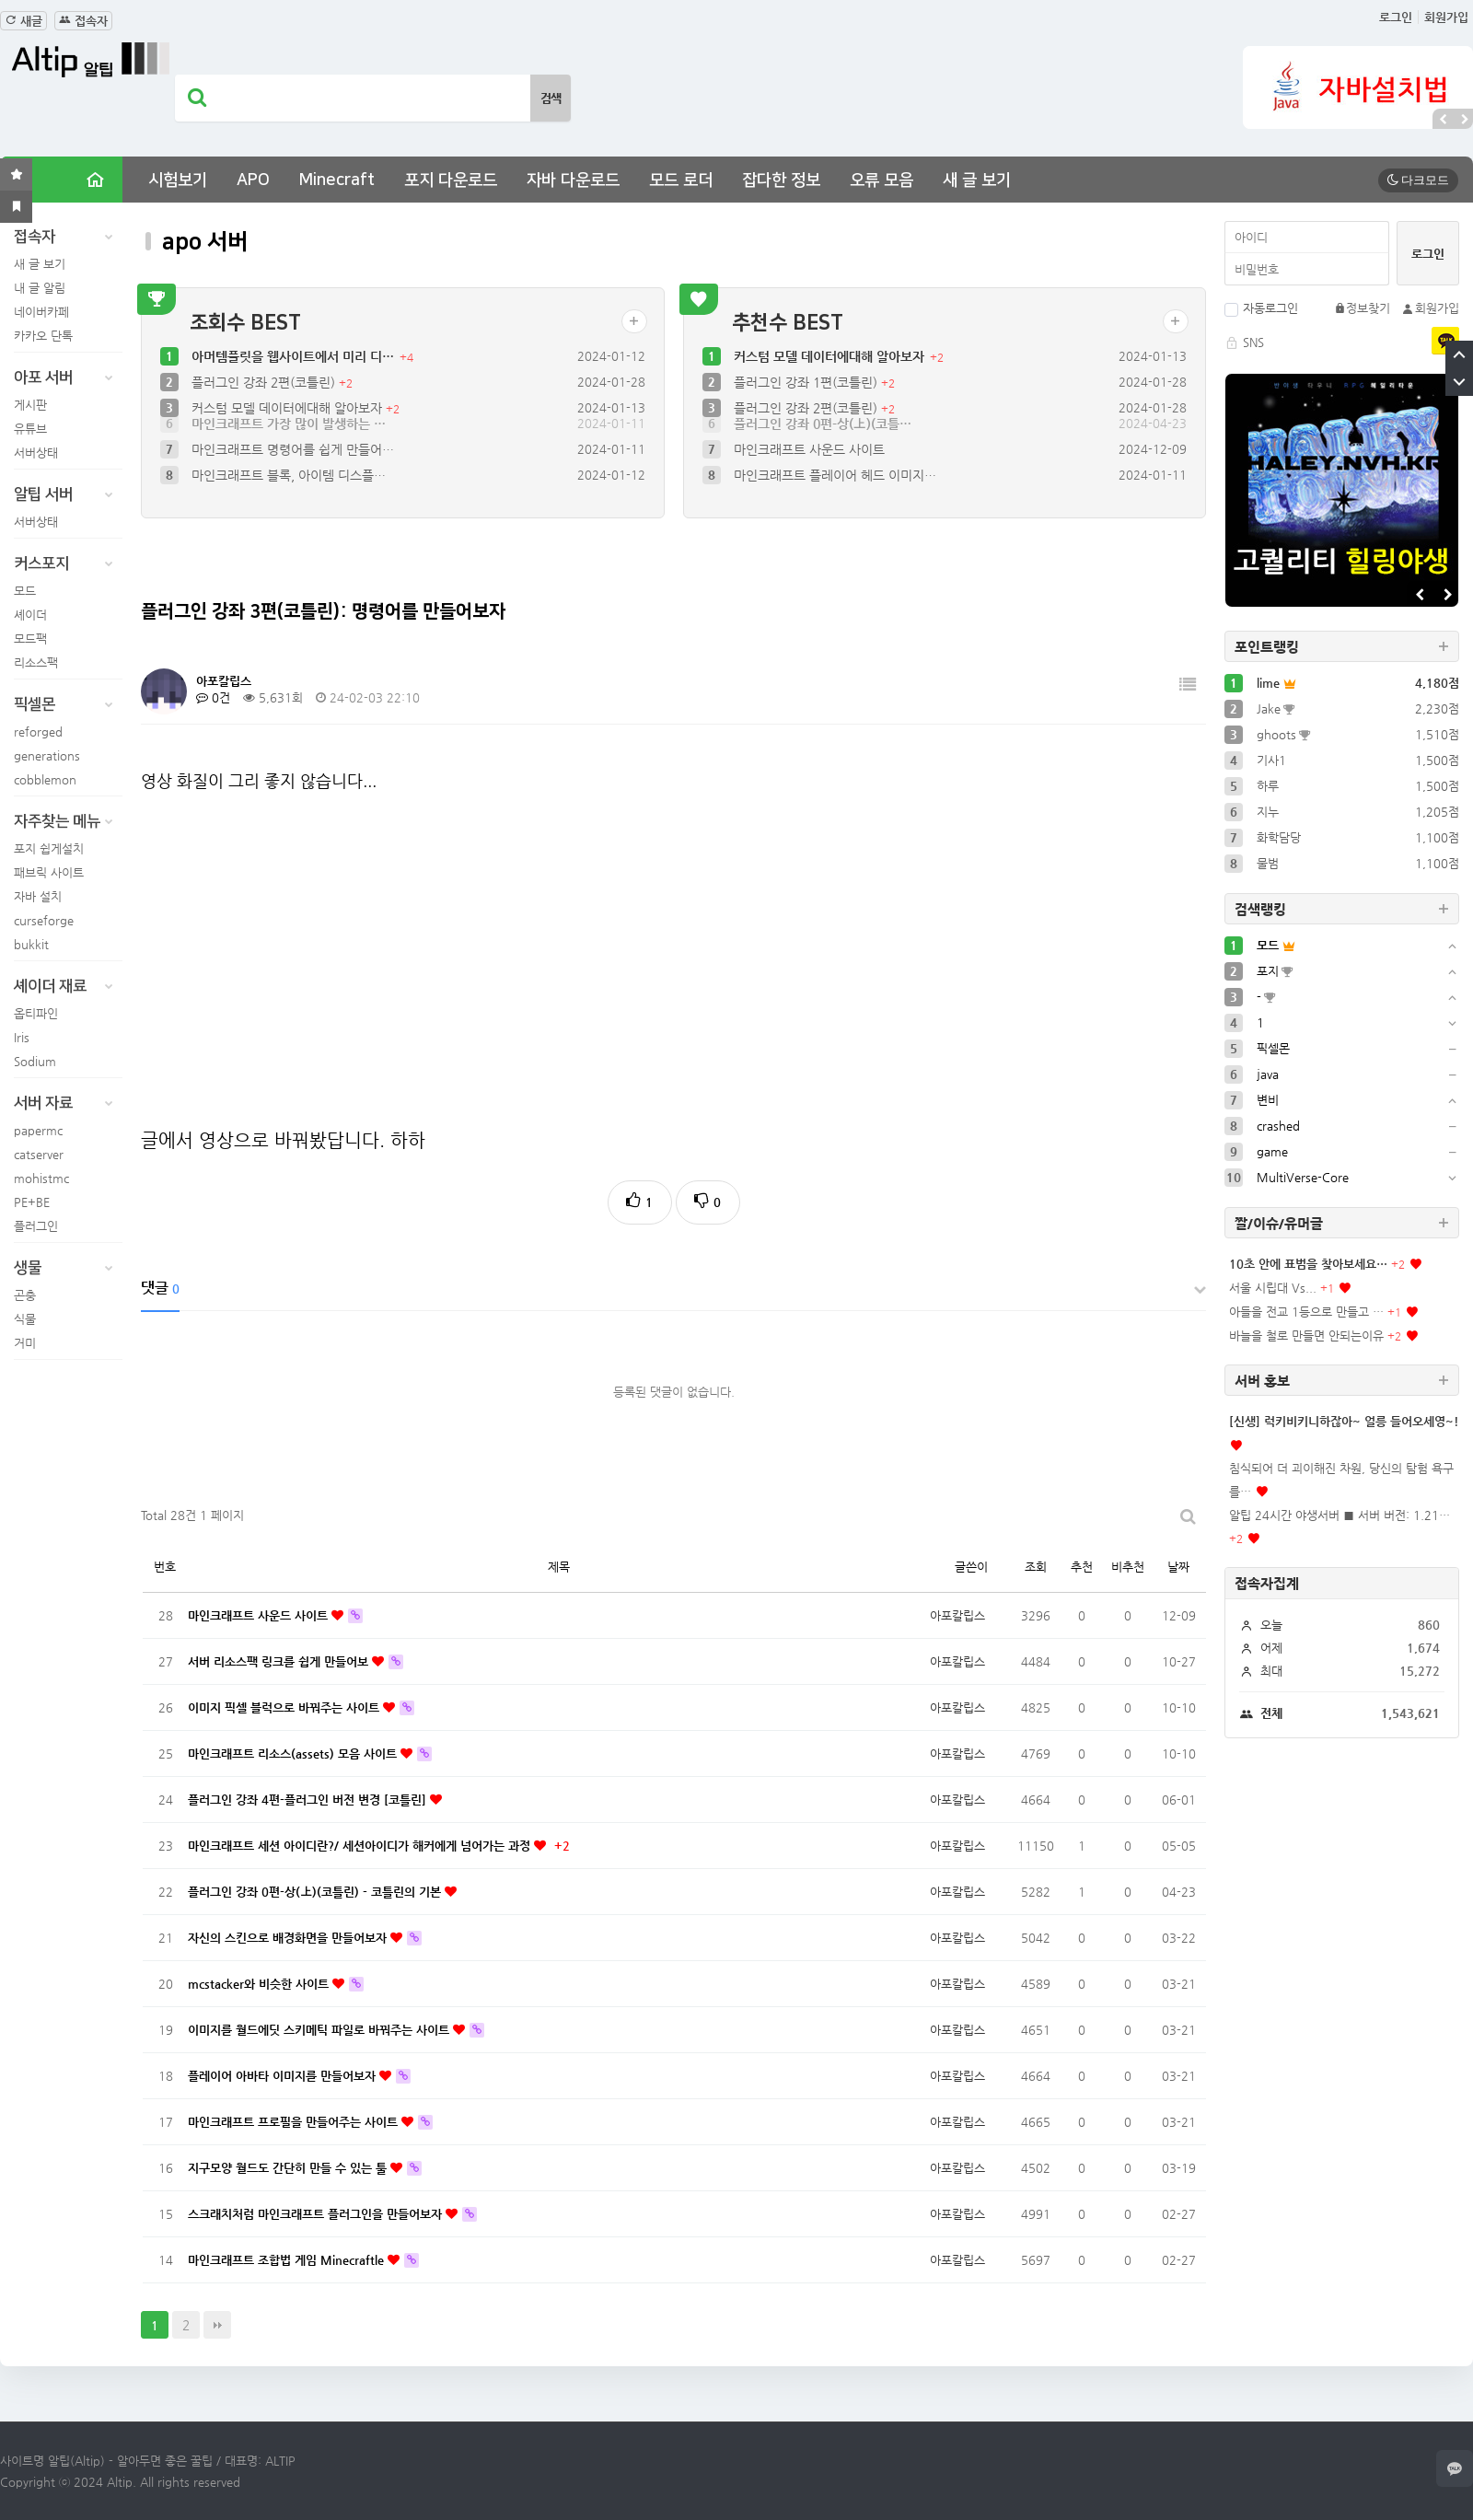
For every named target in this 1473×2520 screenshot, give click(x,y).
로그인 (1395, 17)
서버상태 (36, 452)
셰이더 (30, 614)
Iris (21, 1037)
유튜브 (30, 428)
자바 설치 (38, 896)
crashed (1278, 1125)
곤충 (25, 1295)
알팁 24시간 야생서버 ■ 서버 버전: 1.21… (1339, 1515)
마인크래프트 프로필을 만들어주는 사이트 (294, 2122)
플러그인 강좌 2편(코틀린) (265, 382)
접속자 (83, 21)
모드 (25, 591)
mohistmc (41, 1178)
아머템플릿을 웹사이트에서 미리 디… (294, 356)
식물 (25, 1319)
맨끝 (217, 2325)
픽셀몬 (68, 704)
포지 (1268, 971)
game (1272, 1151)
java (1268, 1074)
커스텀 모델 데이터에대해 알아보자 (288, 408)
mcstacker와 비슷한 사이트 (260, 1984)
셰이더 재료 (68, 986)
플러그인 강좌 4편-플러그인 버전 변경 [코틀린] (309, 1799)
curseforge (44, 920)
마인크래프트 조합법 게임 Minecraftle (288, 2260)
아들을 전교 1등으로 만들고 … (1306, 1311)
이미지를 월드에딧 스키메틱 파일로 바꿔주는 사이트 (320, 2030)
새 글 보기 (977, 180)
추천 (1082, 1567)
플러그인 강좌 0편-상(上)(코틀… (822, 437)
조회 (1036, 1567)
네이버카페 (41, 312)
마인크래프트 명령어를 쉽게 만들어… (292, 463)
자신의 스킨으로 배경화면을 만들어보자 (289, 1938)
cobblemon (45, 779)
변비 (1268, 1100)
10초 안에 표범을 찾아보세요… (1308, 1264)
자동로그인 (1261, 308)
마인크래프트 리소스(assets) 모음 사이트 (294, 1753)
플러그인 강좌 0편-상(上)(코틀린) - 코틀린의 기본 (316, 1892)
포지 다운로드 (450, 180)
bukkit (31, 944)
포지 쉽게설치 (49, 848)
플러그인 (36, 1226)
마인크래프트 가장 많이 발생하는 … (288, 437)
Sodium (35, 1061)
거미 (25, 1343)
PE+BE (32, 1202)
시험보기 (177, 180)
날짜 (1178, 1567)
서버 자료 (68, 1103)
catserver (39, 1154)
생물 (68, 1267)
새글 (23, 21)
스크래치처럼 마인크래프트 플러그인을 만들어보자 (317, 2214)
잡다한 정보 (781, 180)
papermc (38, 1130)
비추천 (1127, 1567)
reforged (38, 731)
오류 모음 (881, 180)
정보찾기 (1362, 308)
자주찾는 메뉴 (68, 821)
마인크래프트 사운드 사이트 (809, 463)
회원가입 (1446, 17)
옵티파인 (36, 1013)
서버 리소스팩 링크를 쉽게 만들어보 (280, 1661)
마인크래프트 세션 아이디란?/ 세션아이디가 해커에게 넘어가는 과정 (361, 1845)
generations (47, 755)
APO (253, 180)
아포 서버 (68, 377)
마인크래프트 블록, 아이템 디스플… (288, 489)
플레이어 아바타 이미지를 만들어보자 (283, 2076)
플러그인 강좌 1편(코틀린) (807, 382)
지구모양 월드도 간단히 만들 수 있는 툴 (289, 2168)
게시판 (30, 405)
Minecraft (337, 180)
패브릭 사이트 (49, 872)
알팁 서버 (68, 494)
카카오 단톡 (43, 336)
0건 (213, 697)
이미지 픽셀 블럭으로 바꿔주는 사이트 (285, 1707)
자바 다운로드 (573, 180)
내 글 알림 (39, 288)
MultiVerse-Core (1303, 1177)
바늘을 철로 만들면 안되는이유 (1306, 1335)
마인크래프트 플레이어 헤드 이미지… (835, 489)
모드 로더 (681, 180)
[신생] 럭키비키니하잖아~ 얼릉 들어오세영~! (1344, 1421)
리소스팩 (36, 662)
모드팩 (30, 638)
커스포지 (68, 563)
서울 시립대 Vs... (1272, 1288)
